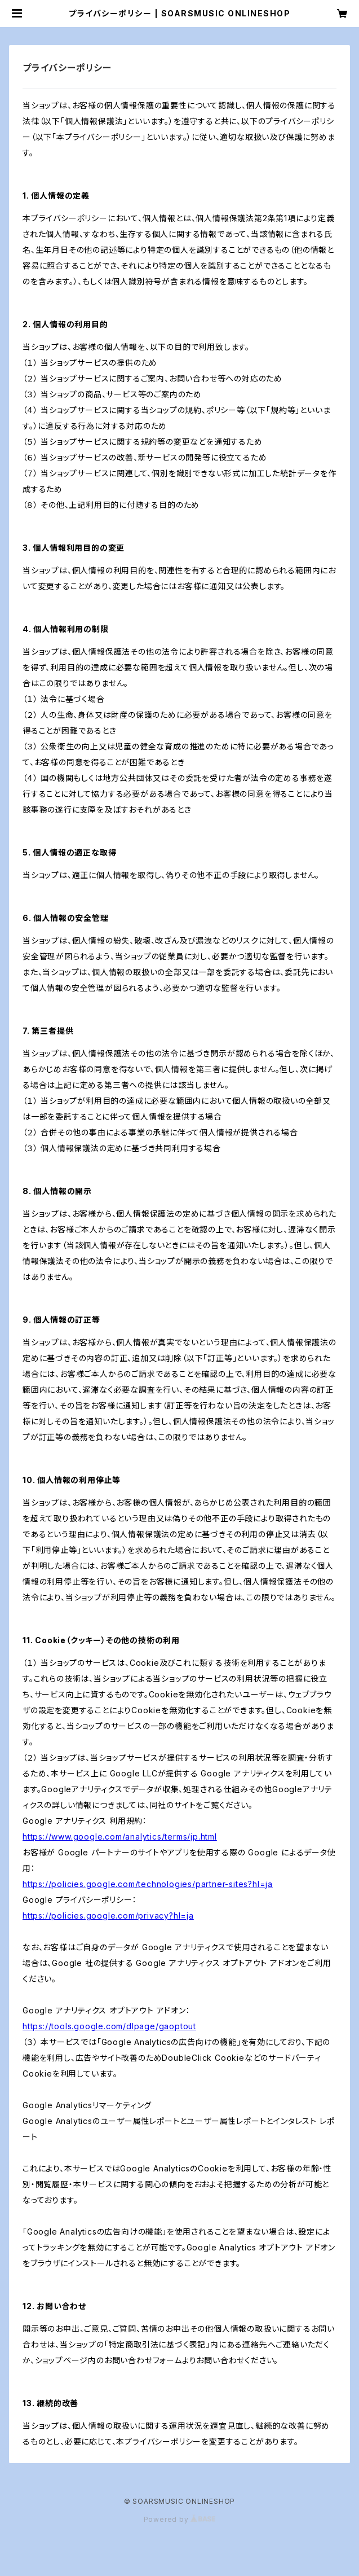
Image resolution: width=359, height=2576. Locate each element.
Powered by (180, 2519)
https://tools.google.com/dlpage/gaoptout (109, 2026)
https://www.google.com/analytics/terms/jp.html (120, 1836)
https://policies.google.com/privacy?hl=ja (108, 1915)
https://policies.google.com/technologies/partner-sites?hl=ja (148, 1884)
